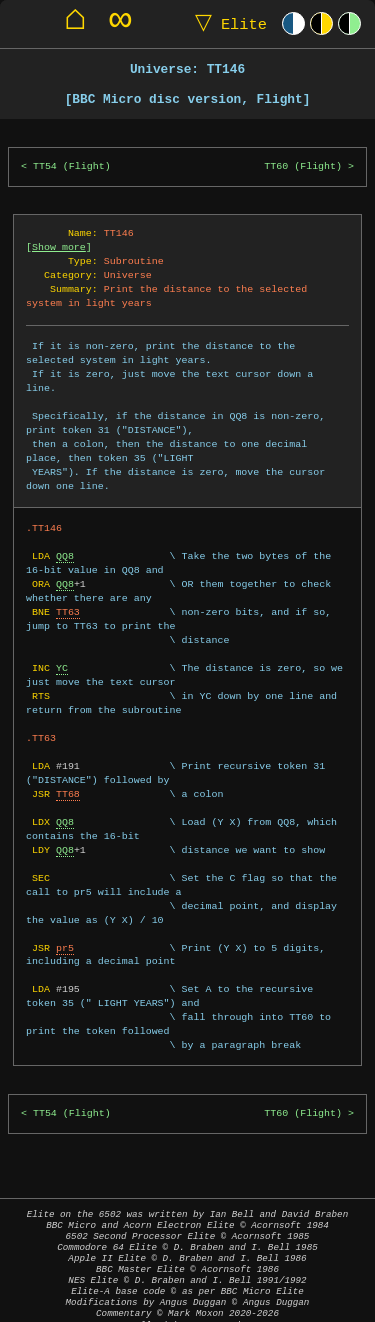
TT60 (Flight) (303, 166)
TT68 (68, 780)
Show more (59, 247)
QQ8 (65, 542)
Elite (226, 23)
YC (62, 654)
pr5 (65, 934)
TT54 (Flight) (72, 166)
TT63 (68, 598)
